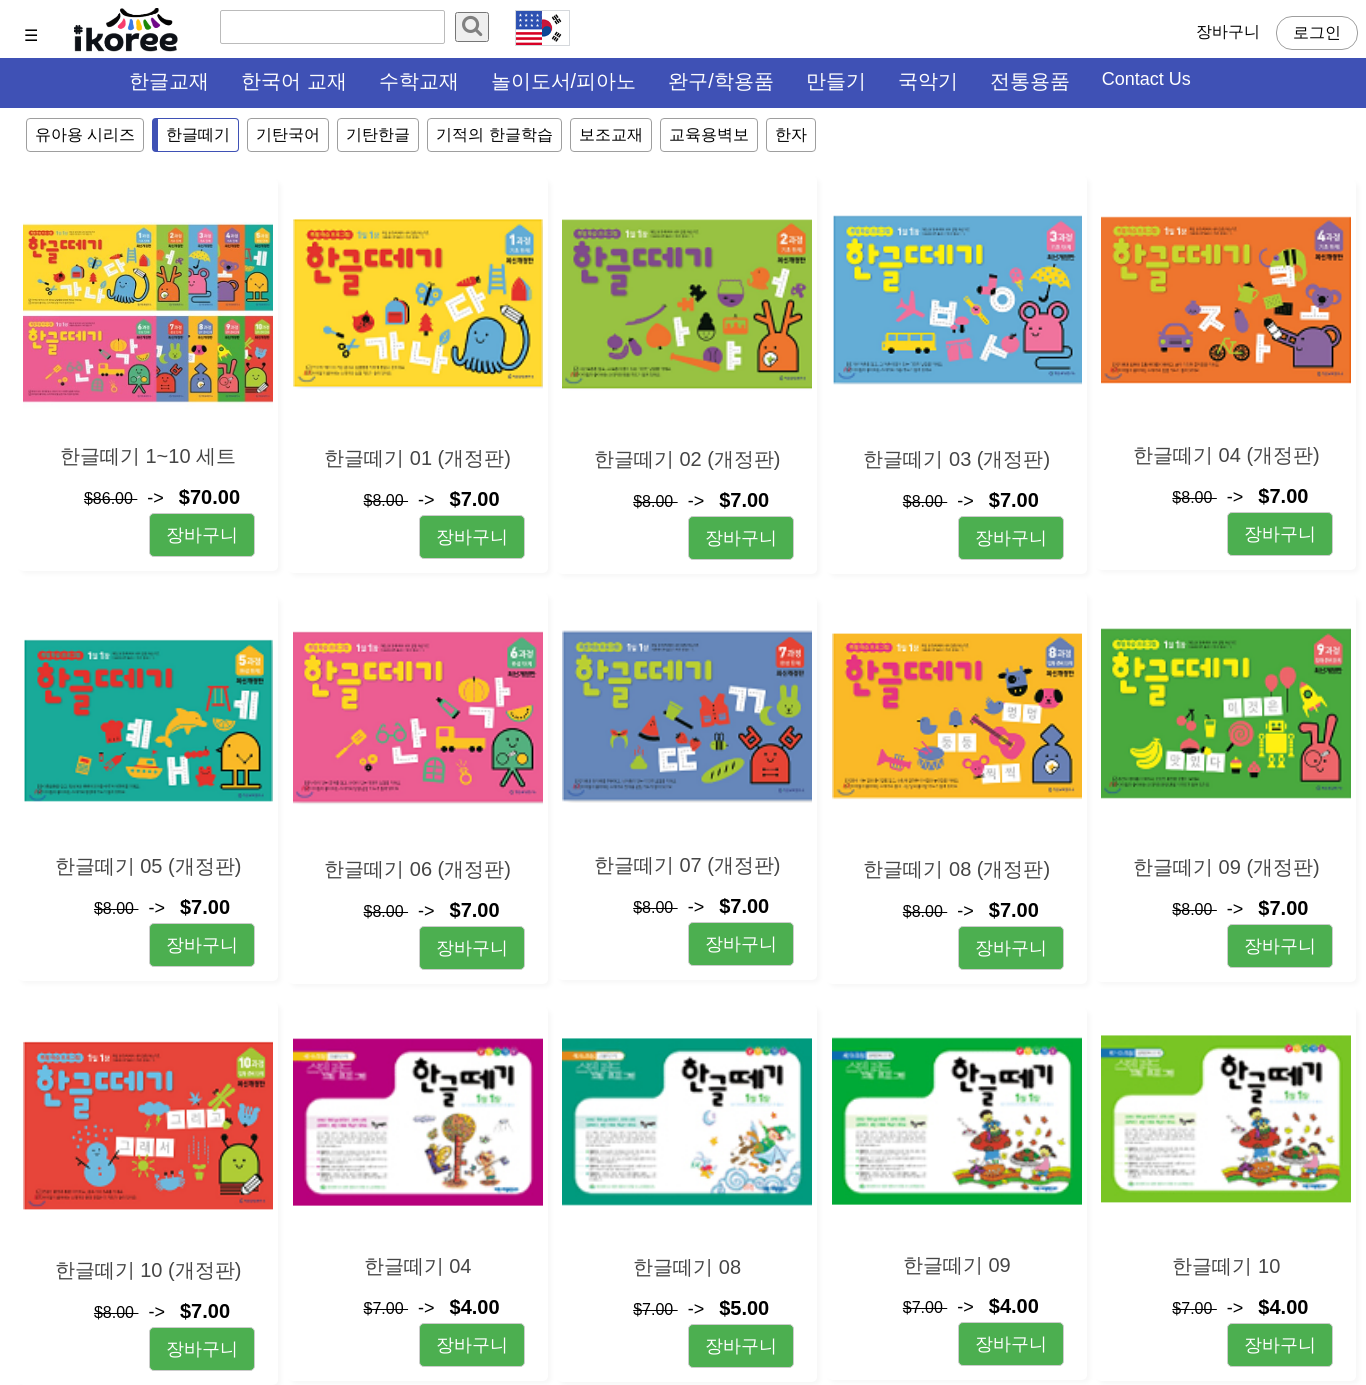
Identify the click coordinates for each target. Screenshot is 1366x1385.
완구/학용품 (721, 81)
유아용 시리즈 (85, 134)
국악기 (928, 81)
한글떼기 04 (418, 1266)
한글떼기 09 (957, 1265)
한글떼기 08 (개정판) (956, 869)
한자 (791, 134)
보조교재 (611, 134)
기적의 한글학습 (494, 134)
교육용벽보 (709, 134)
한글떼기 (198, 134)
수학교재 (419, 81)
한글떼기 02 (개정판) (687, 459)
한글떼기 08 (687, 1267)
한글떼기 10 (1226, 1266)
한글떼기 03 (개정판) (956, 459)
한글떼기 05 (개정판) (148, 866)
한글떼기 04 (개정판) (1226, 455)
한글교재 (169, 81)
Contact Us (1146, 79)
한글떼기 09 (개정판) (1226, 867)
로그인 (1317, 32)
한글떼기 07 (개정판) (687, 865)
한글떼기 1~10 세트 (148, 456)
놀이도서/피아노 (564, 81)
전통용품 (1030, 81)
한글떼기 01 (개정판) (417, 458)
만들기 (836, 81)
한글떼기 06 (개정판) (417, 869)
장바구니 (1228, 31)
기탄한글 (378, 134)
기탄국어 (288, 134)
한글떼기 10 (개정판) (148, 1270)
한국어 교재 (294, 81)
